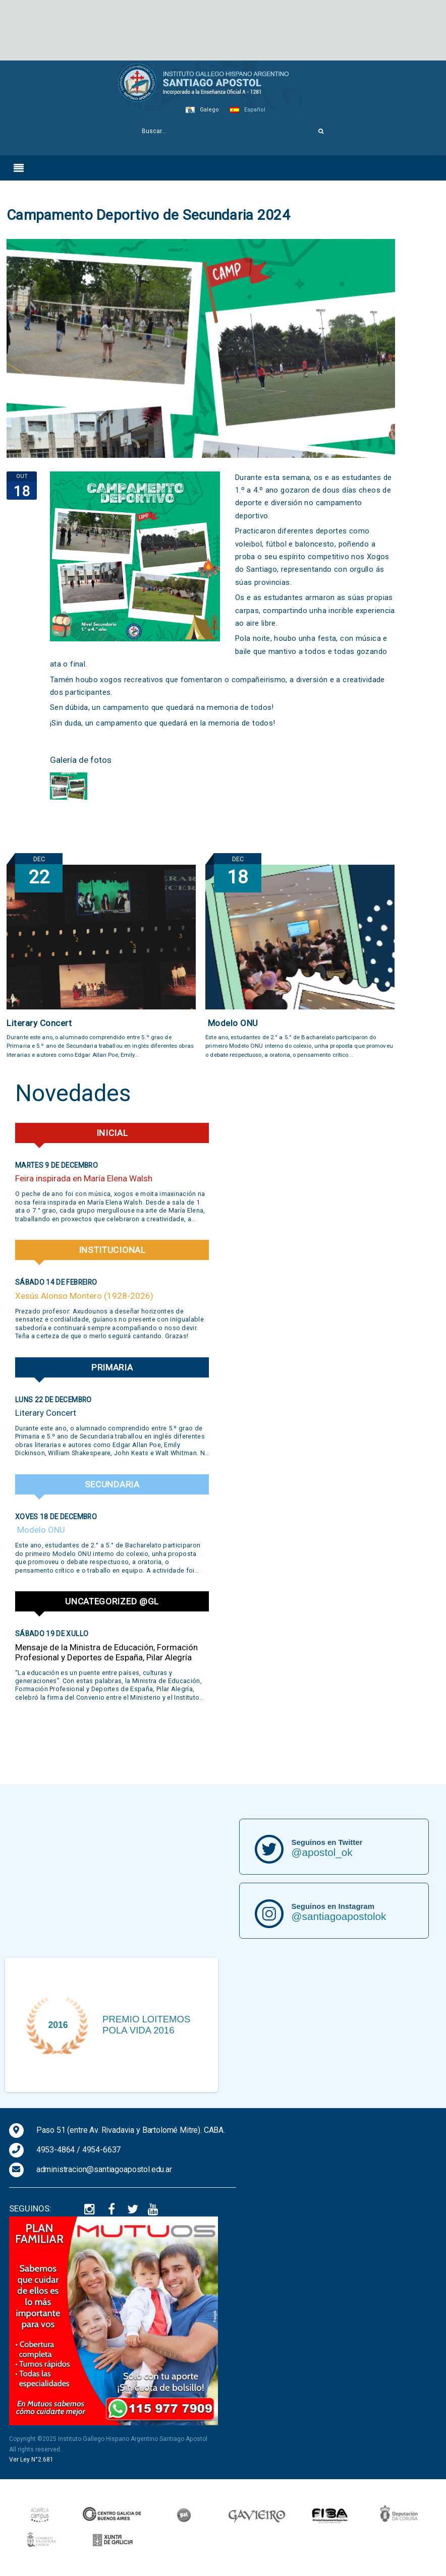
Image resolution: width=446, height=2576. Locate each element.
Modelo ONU (231, 1023)
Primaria (112, 1367)
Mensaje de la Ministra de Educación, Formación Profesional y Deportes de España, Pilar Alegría (106, 1652)
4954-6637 (101, 2149)
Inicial (112, 1133)
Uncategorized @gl (112, 1601)
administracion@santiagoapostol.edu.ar (104, 2169)
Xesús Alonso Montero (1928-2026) (84, 1296)
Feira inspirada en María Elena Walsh (83, 1178)
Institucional (112, 1250)
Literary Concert (39, 1023)
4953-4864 (55, 2149)
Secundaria (112, 1484)
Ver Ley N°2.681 (31, 2459)
